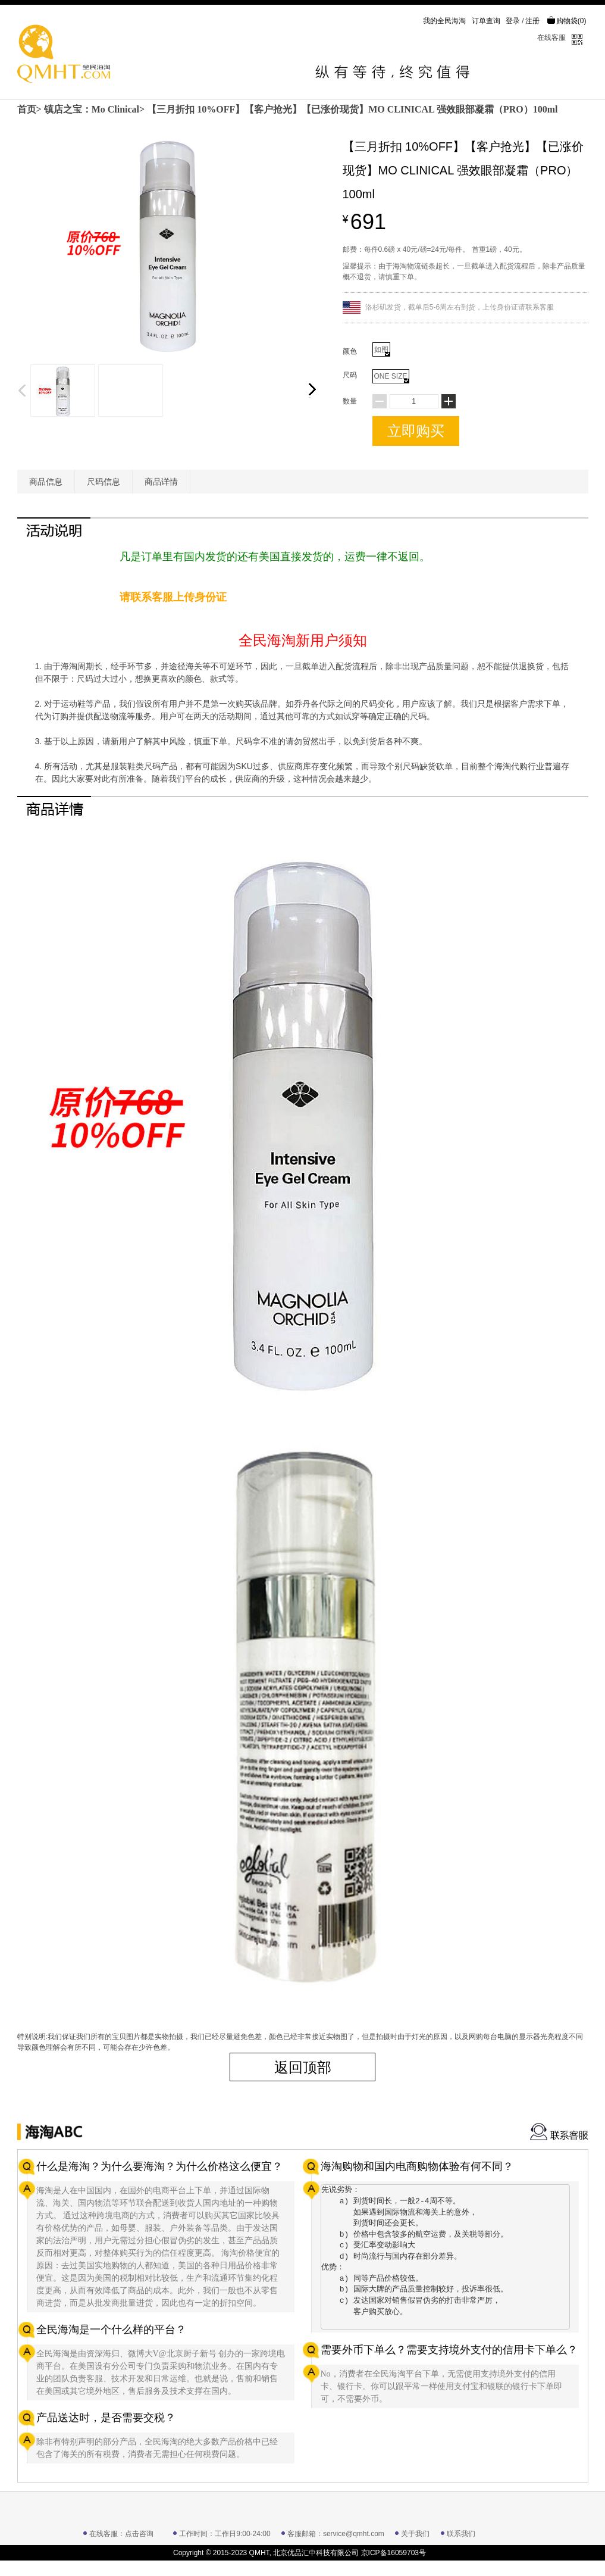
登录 (513, 21)
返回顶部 (302, 2067)
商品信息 (45, 481)
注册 (532, 21)
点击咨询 (139, 2534)
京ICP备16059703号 (393, 2553)
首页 (26, 109)
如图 (382, 350)
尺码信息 (103, 481)
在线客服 (551, 37)
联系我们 (461, 2534)
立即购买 (415, 431)
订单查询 (486, 21)
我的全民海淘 (444, 21)
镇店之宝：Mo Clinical (91, 109)
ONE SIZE (391, 377)
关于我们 (415, 2534)
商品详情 (161, 481)
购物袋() (567, 21)
